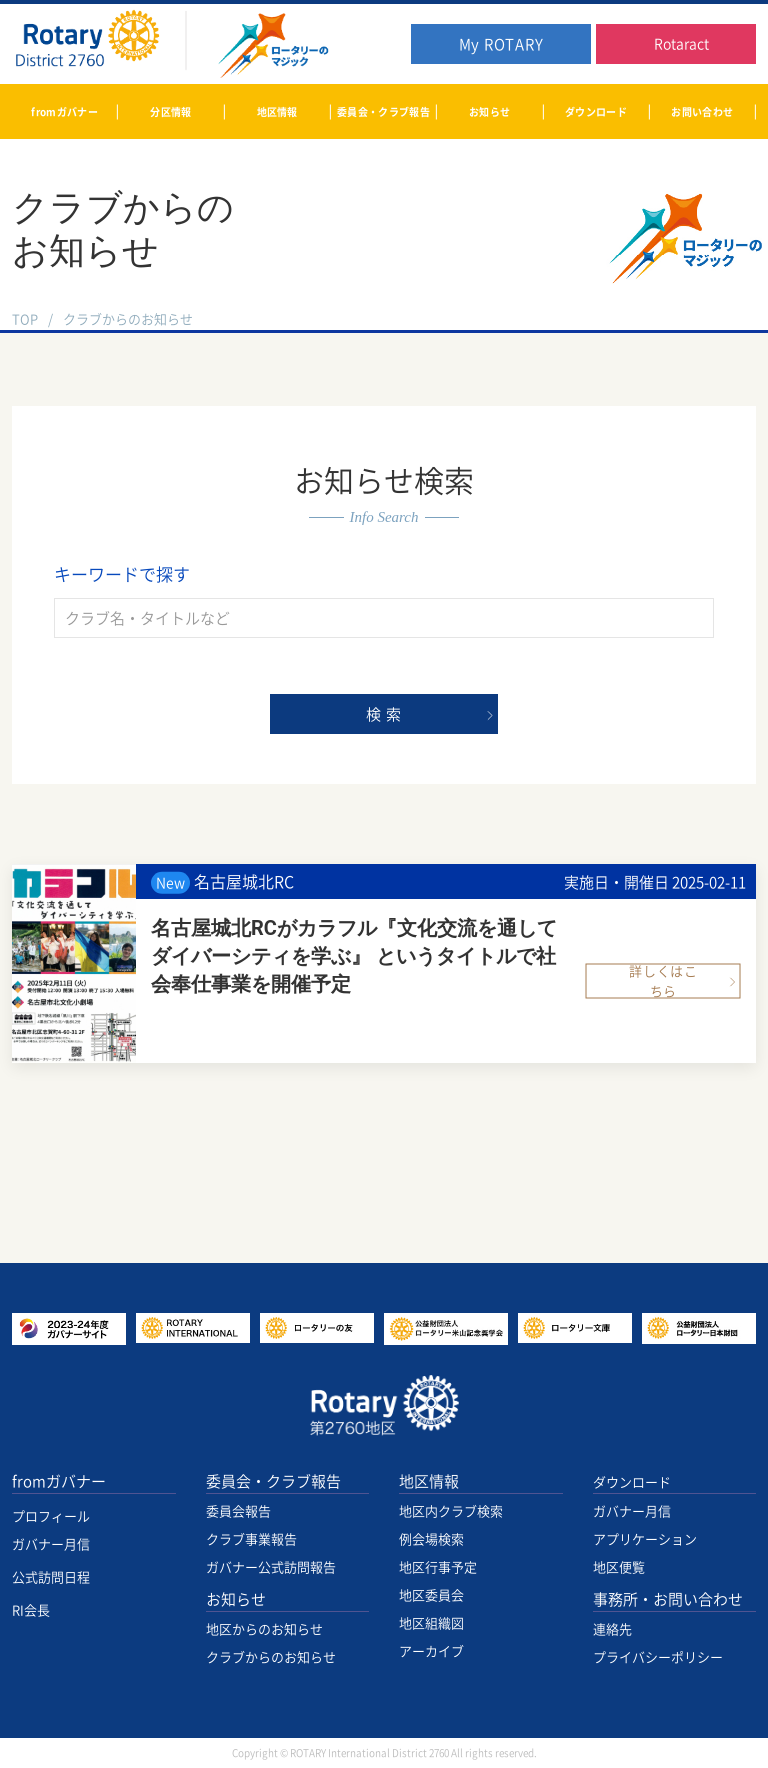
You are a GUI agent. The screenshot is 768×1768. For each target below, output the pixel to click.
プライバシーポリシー (658, 1657)
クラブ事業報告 (251, 1539)
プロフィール (51, 1516)
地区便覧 (619, 1567)
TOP (25, 319)
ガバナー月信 (51, 1544)
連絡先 (612, 1629)
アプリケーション (645, 1539)
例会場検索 (431, 1539)
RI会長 (31, 1610)
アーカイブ (431, 1651)
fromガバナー (59, 1481)
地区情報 (429, 1481)
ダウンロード (632, 1482)
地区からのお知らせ (264, 1629)
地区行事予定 (438, 1567)
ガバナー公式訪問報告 (271, 1567)
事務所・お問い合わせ (668, 1599)
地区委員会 (431, 1595)
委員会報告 (238, 1511)
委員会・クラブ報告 (273, 1481)
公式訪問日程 (51, 1577)
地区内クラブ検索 (451, 1511)
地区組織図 (431, 1623)
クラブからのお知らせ (271, 1657)
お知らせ (236, 1599)
